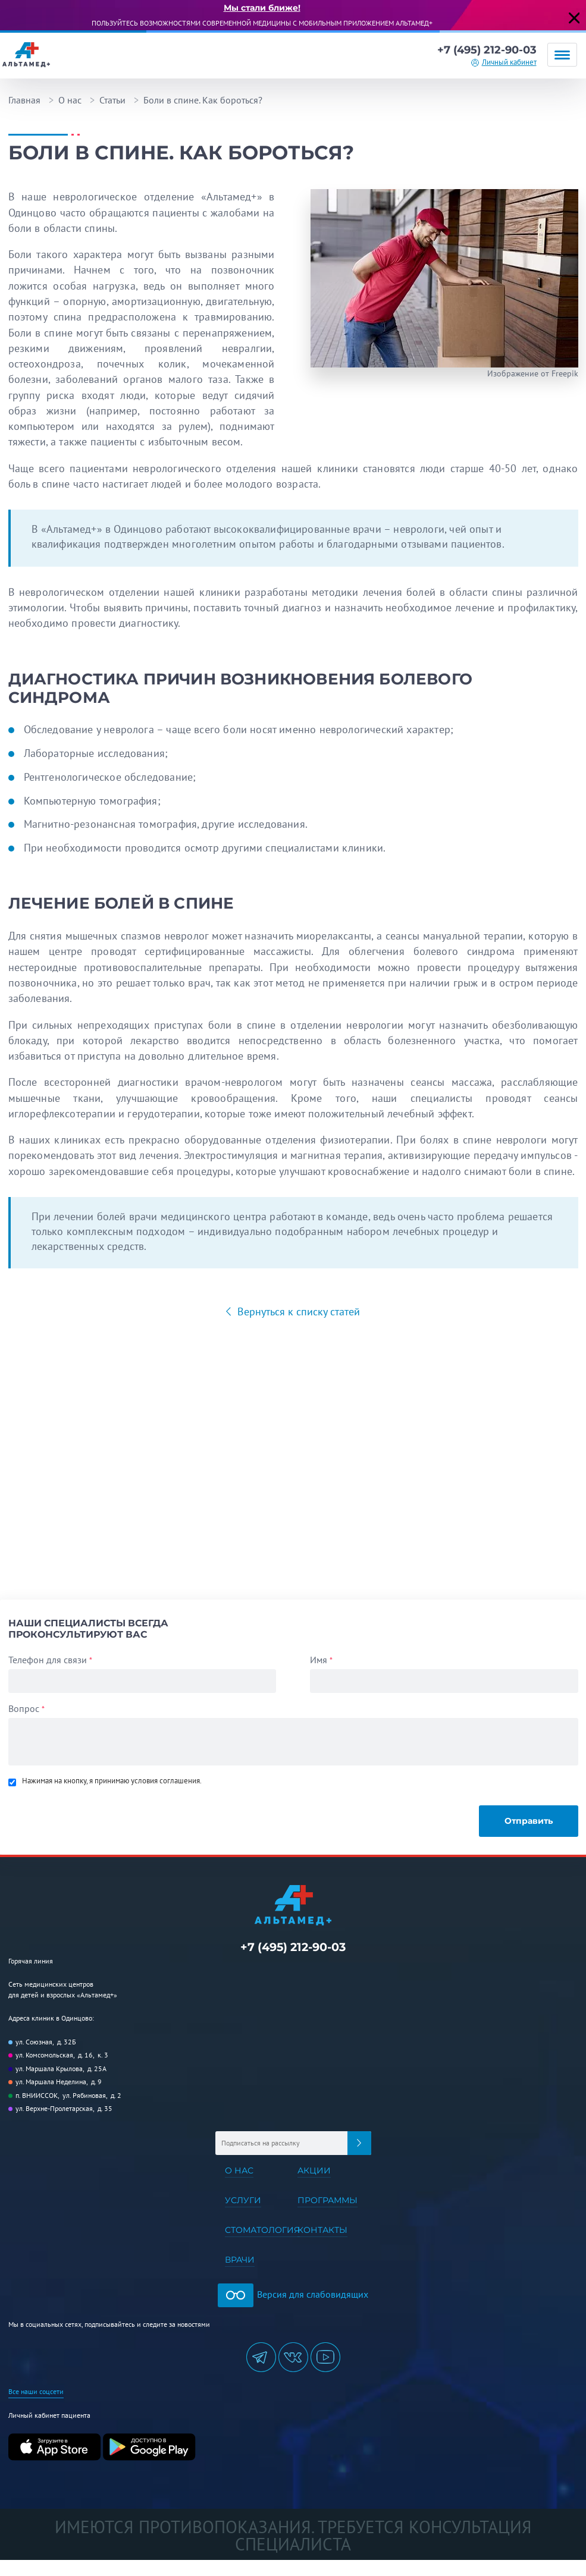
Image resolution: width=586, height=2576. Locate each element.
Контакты (322, 2230)
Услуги (243, 2200)
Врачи (240, 2259)
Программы (327, 2200)
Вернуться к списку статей (297, 1311)
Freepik (564, 373)
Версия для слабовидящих (293, 2294)
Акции (314, 2170)
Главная (24, 100)
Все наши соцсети (36, 2391)
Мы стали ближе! (262, 7)
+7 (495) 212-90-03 (487, 50)
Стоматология (262, 2230)
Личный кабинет (509, 62)
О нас (70, 100)
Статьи (112, 100)
